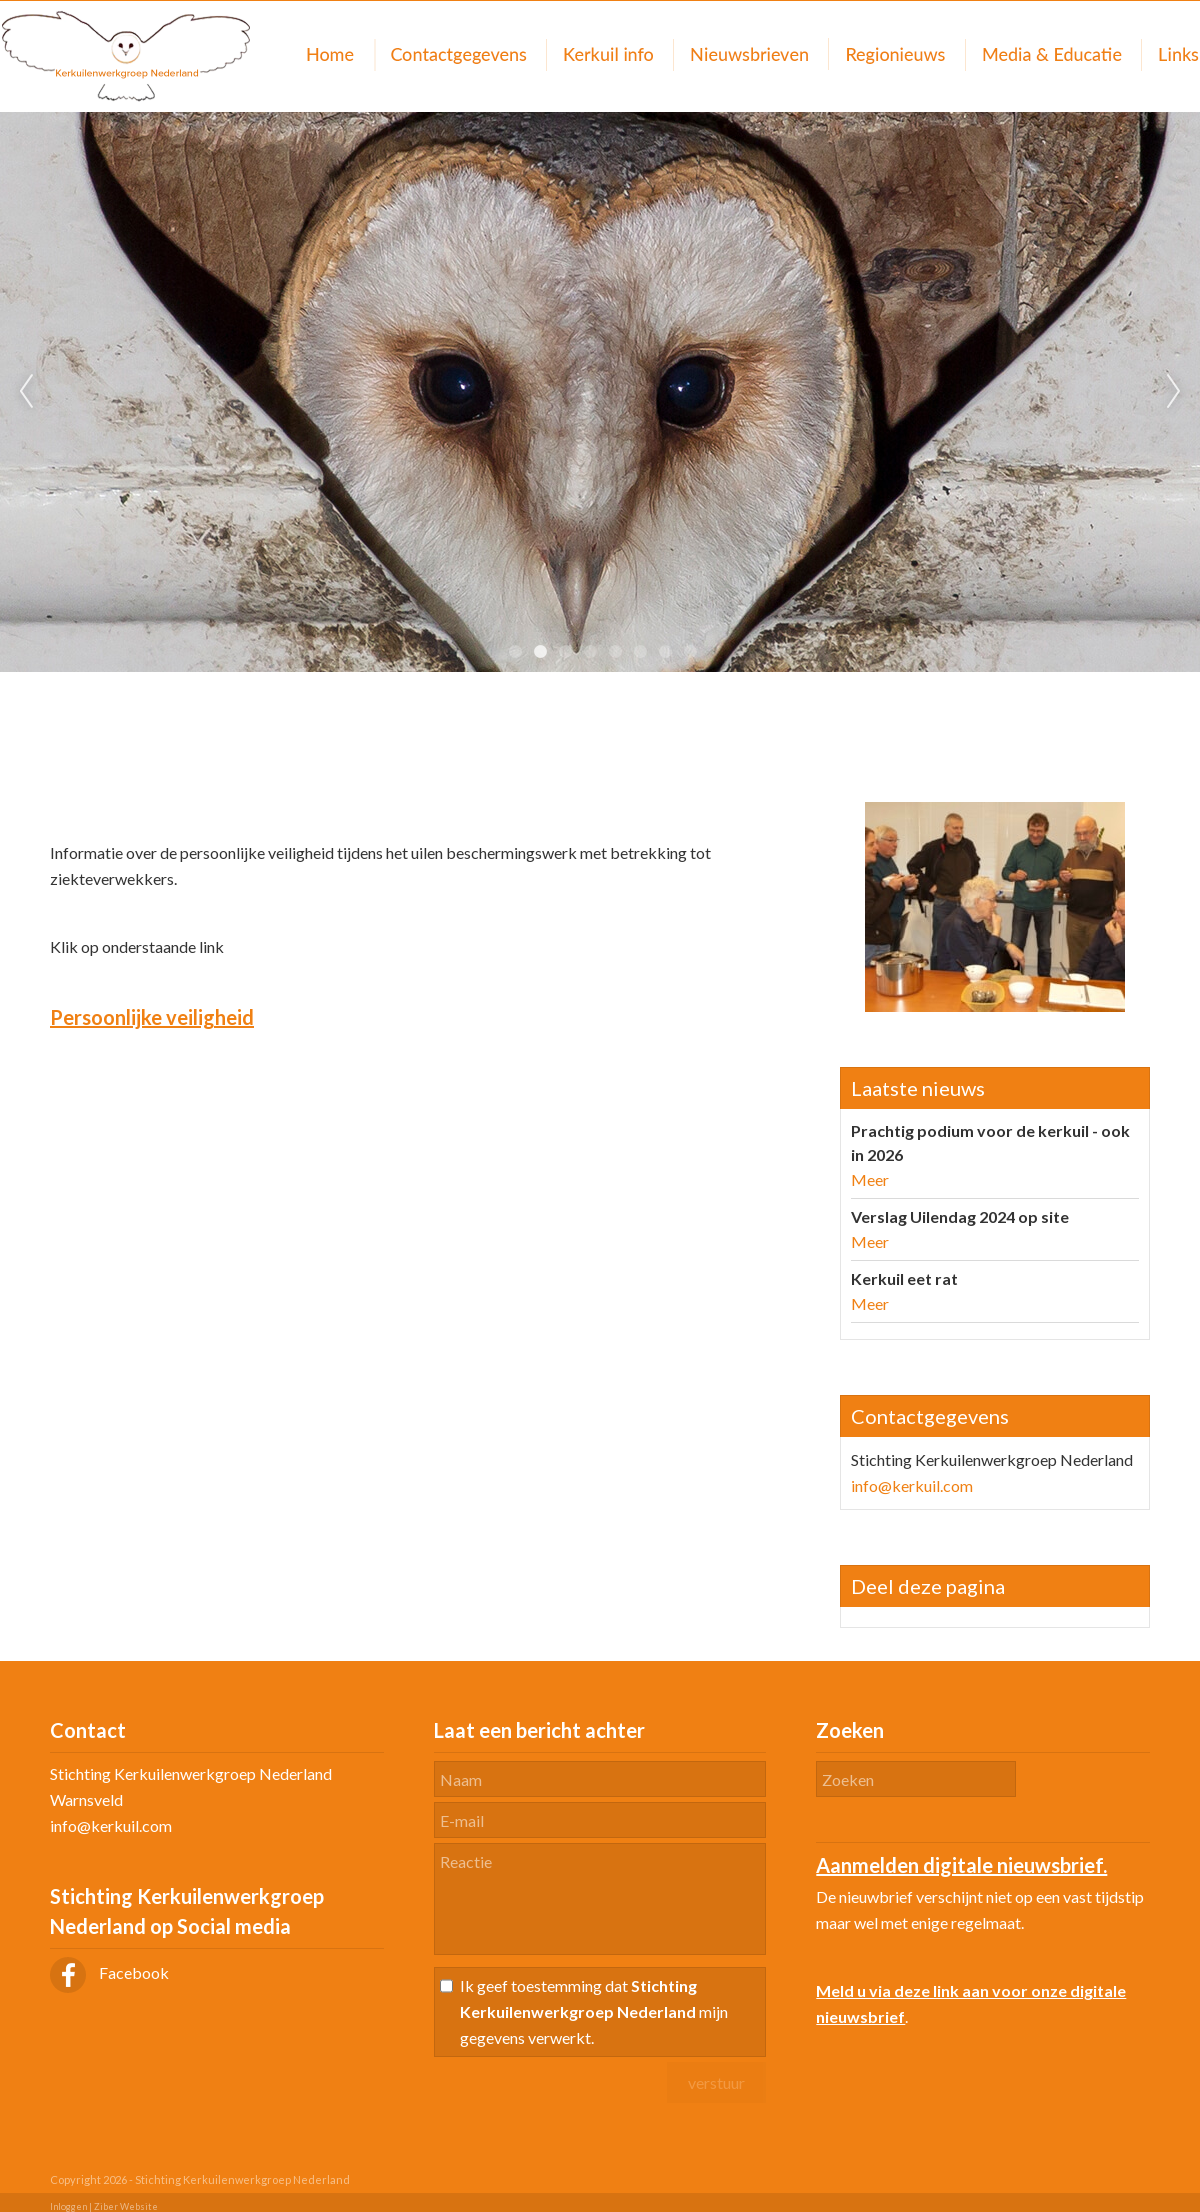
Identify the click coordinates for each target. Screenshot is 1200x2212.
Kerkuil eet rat (904, 1278)
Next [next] (1174, 392)
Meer (870, 1179)
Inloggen (68, 2206)
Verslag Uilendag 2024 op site (960, 1216)
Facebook (109, 1972)
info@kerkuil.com (912, 1485)
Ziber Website (126, 2206)
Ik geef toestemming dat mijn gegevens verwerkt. (594, 2011)
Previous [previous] (26, 392)
